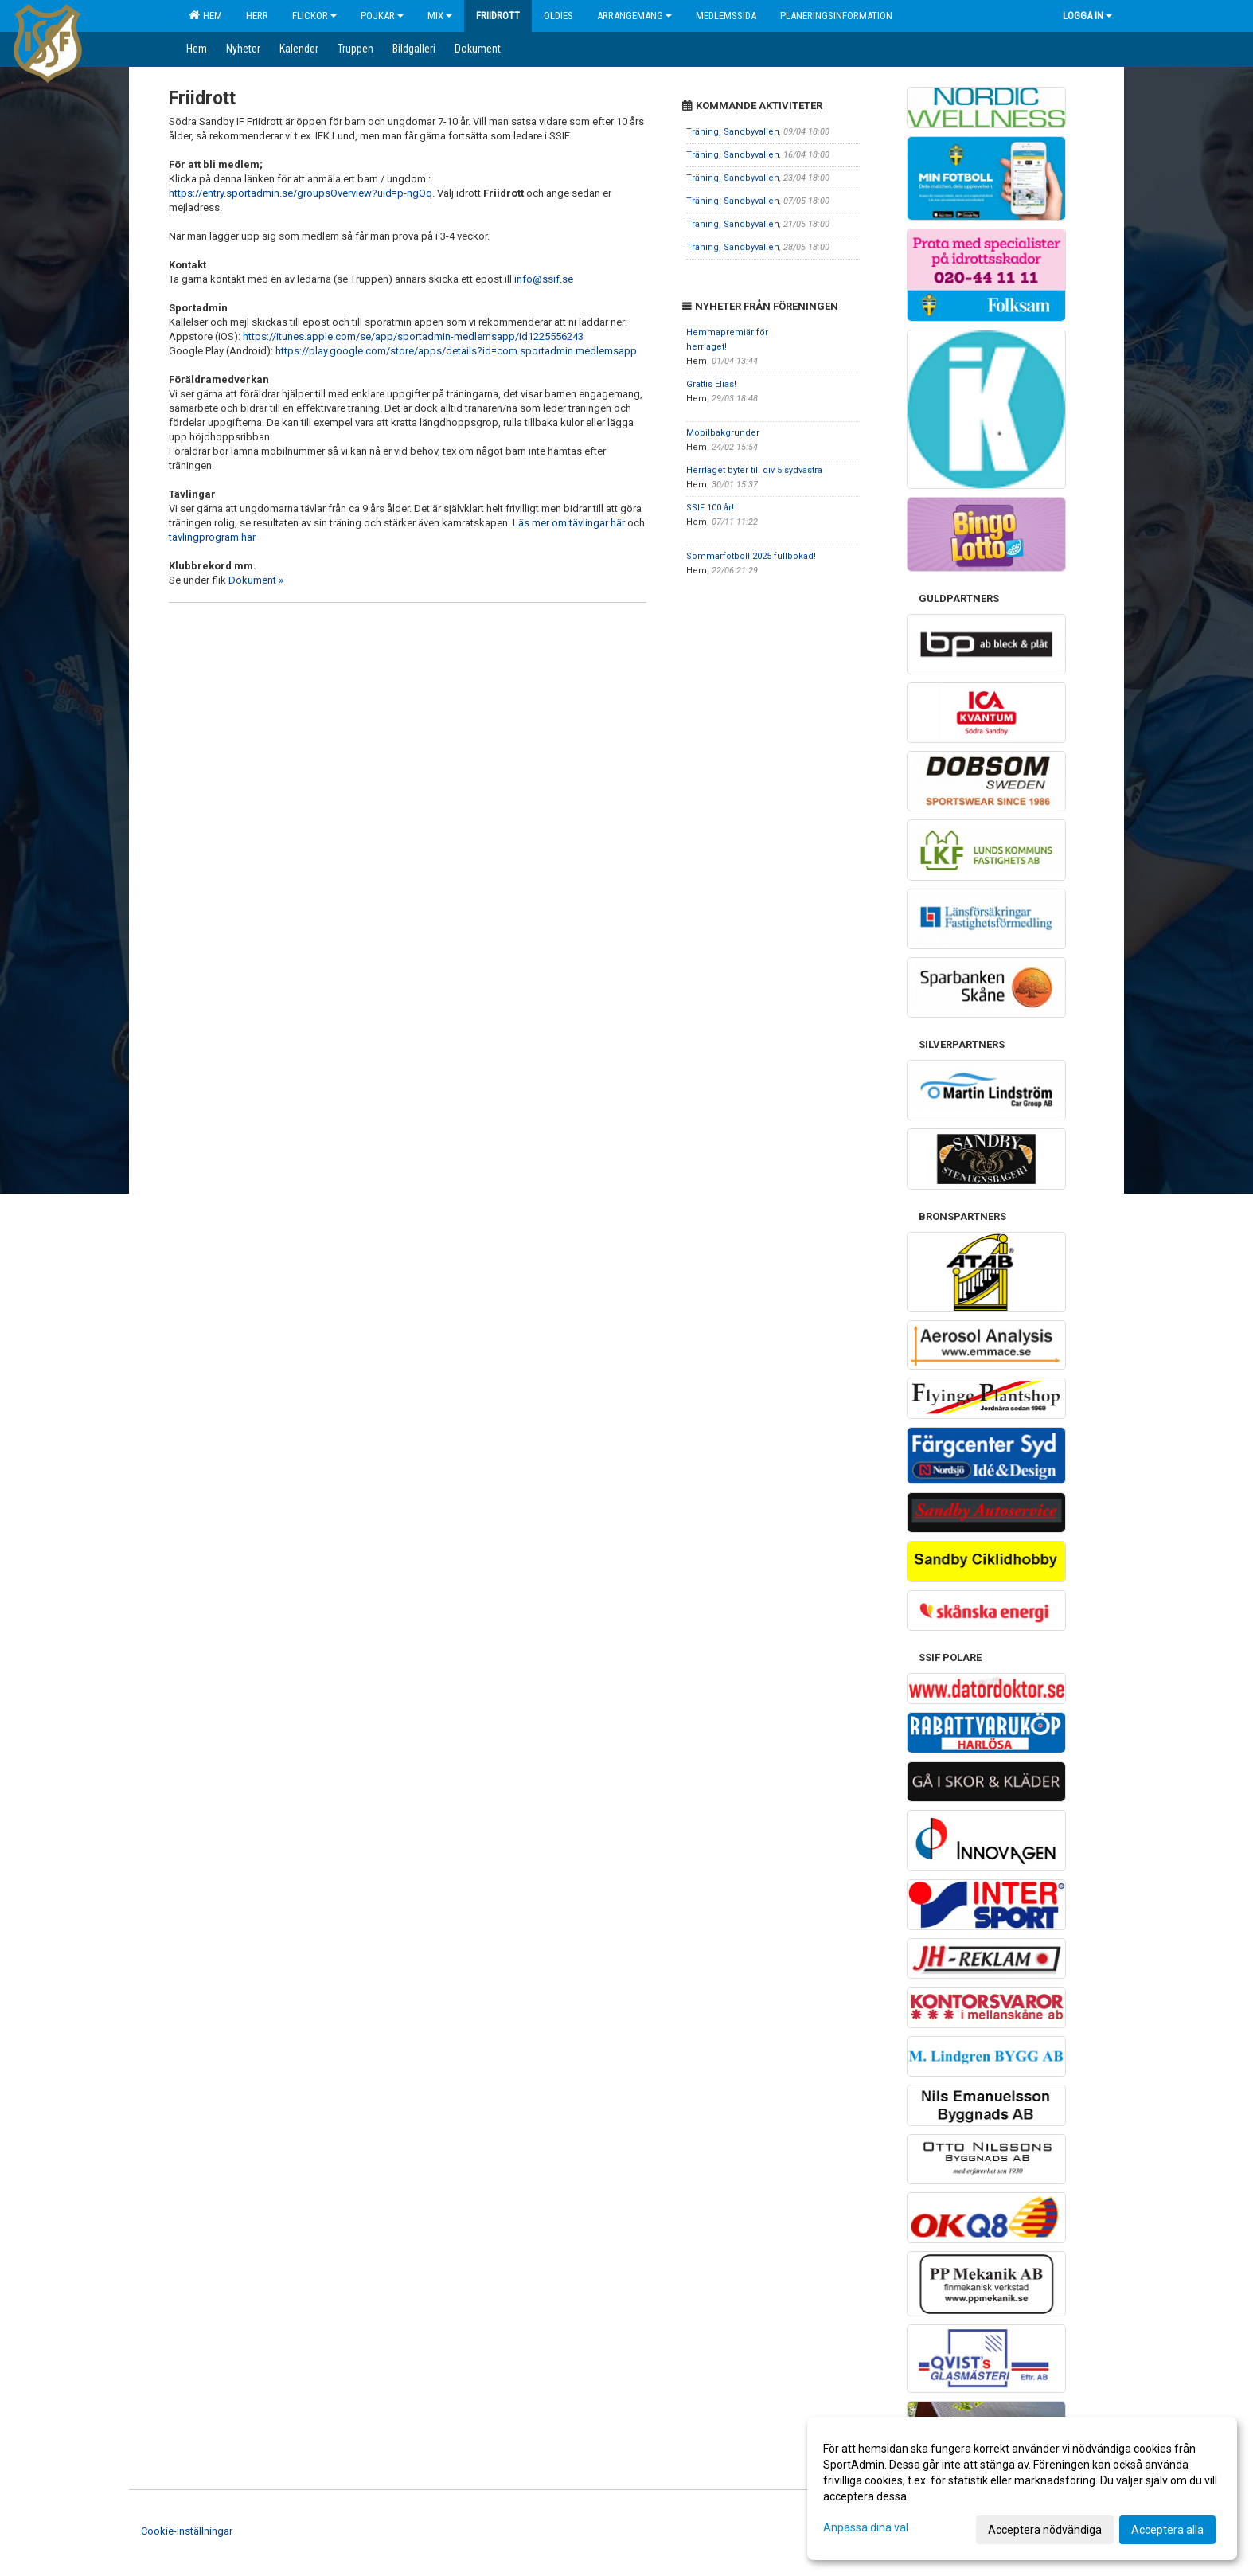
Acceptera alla (1167, 2529)
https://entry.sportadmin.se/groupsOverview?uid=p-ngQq (300, 193)
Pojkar (382, 15)
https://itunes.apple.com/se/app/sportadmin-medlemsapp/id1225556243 (413, 336)
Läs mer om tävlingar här (569, 523)
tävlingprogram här (212, 537)
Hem (205, 15)
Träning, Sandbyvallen (732, 132)
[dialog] (1022, 2488)
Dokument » (255, 580)
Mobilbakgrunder (722, 433)
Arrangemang (634, 15)
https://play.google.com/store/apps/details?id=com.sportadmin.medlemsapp (456, 351)
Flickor (314, 15)
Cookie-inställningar (186, 2531)
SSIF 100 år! (710, 507)
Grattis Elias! (711, 384)
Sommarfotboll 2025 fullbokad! (751, 556)
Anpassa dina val (865, 2527)
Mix (439, 15)
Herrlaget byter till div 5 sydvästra (754, 470)
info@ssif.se (543, 279)
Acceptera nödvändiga (1045, 2529)
